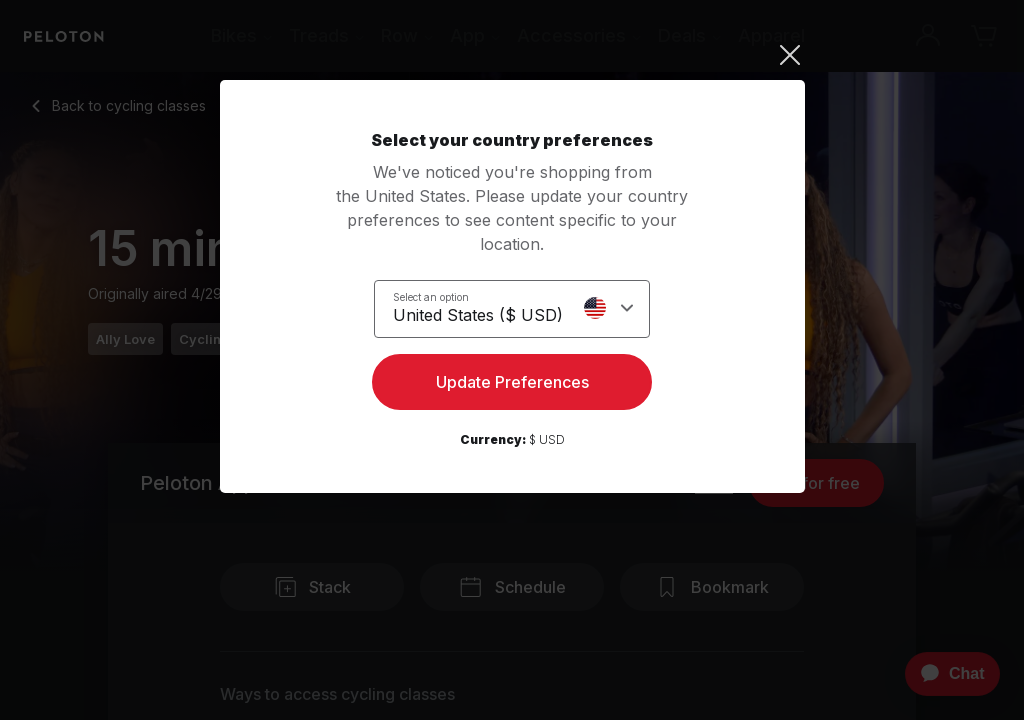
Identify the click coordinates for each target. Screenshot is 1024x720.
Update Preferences (512, 386)
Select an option (431, 296)
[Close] (512, 55)
